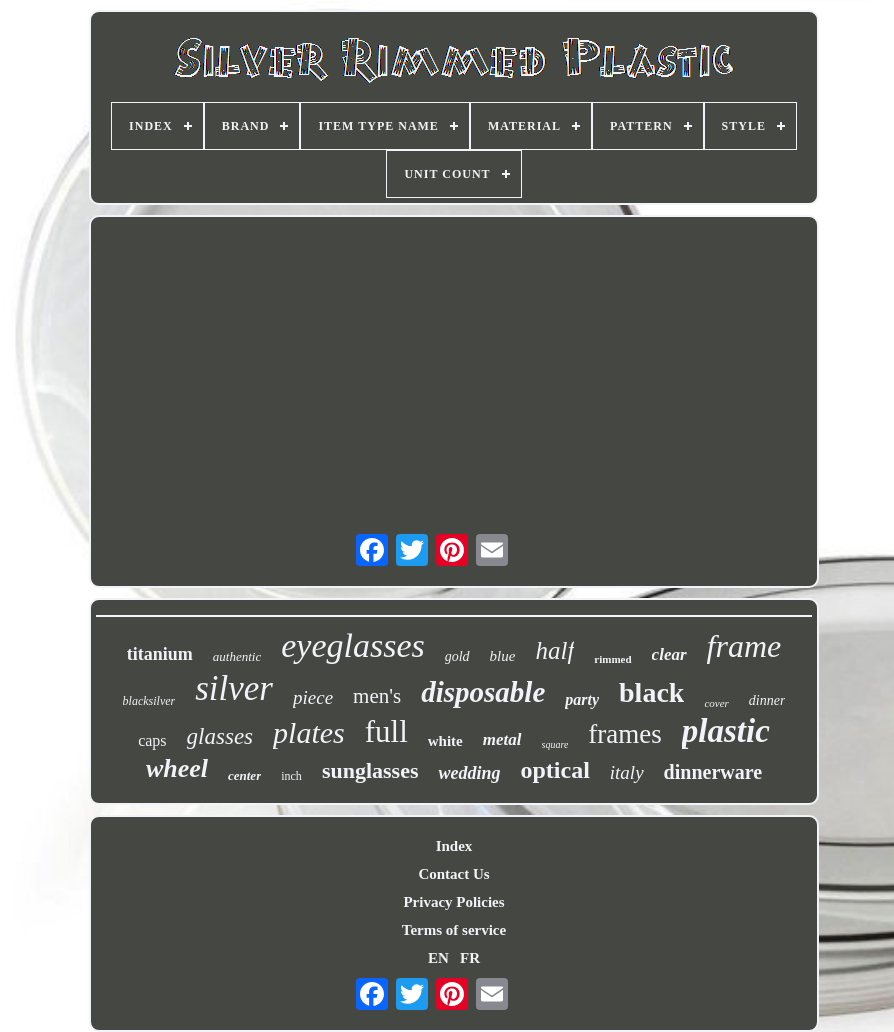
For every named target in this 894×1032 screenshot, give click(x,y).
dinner (767, 700)
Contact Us (453, 874)
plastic (726, 731)
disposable (483, 692)
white (445, 741)
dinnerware (713, 772)
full (386, 731)
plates (309, 732)
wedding (469, 773)
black (651, 692)
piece (313, 697)
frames (624, 734)
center (244, 775)
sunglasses (370, 770)
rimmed (612, 659)
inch (291, 776)
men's (377, 696)
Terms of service (454, 930)
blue (503, 656)
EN (438, 958)
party (582, 699)
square (555, 744)
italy (627, 772)
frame (744, 646)
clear (669, 654)
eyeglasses (353, 645)
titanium (160, 654)
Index (454, 846)
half (554, 650)
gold (457, 656)
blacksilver (149, 701)
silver (234, 688)
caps (152, 740)
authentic (237, 656)
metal (502, 739)
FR (470, 958)
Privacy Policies (453, 902)
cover (716, 703)
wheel (177, 768)
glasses (220, 736)
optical (554, 770)
